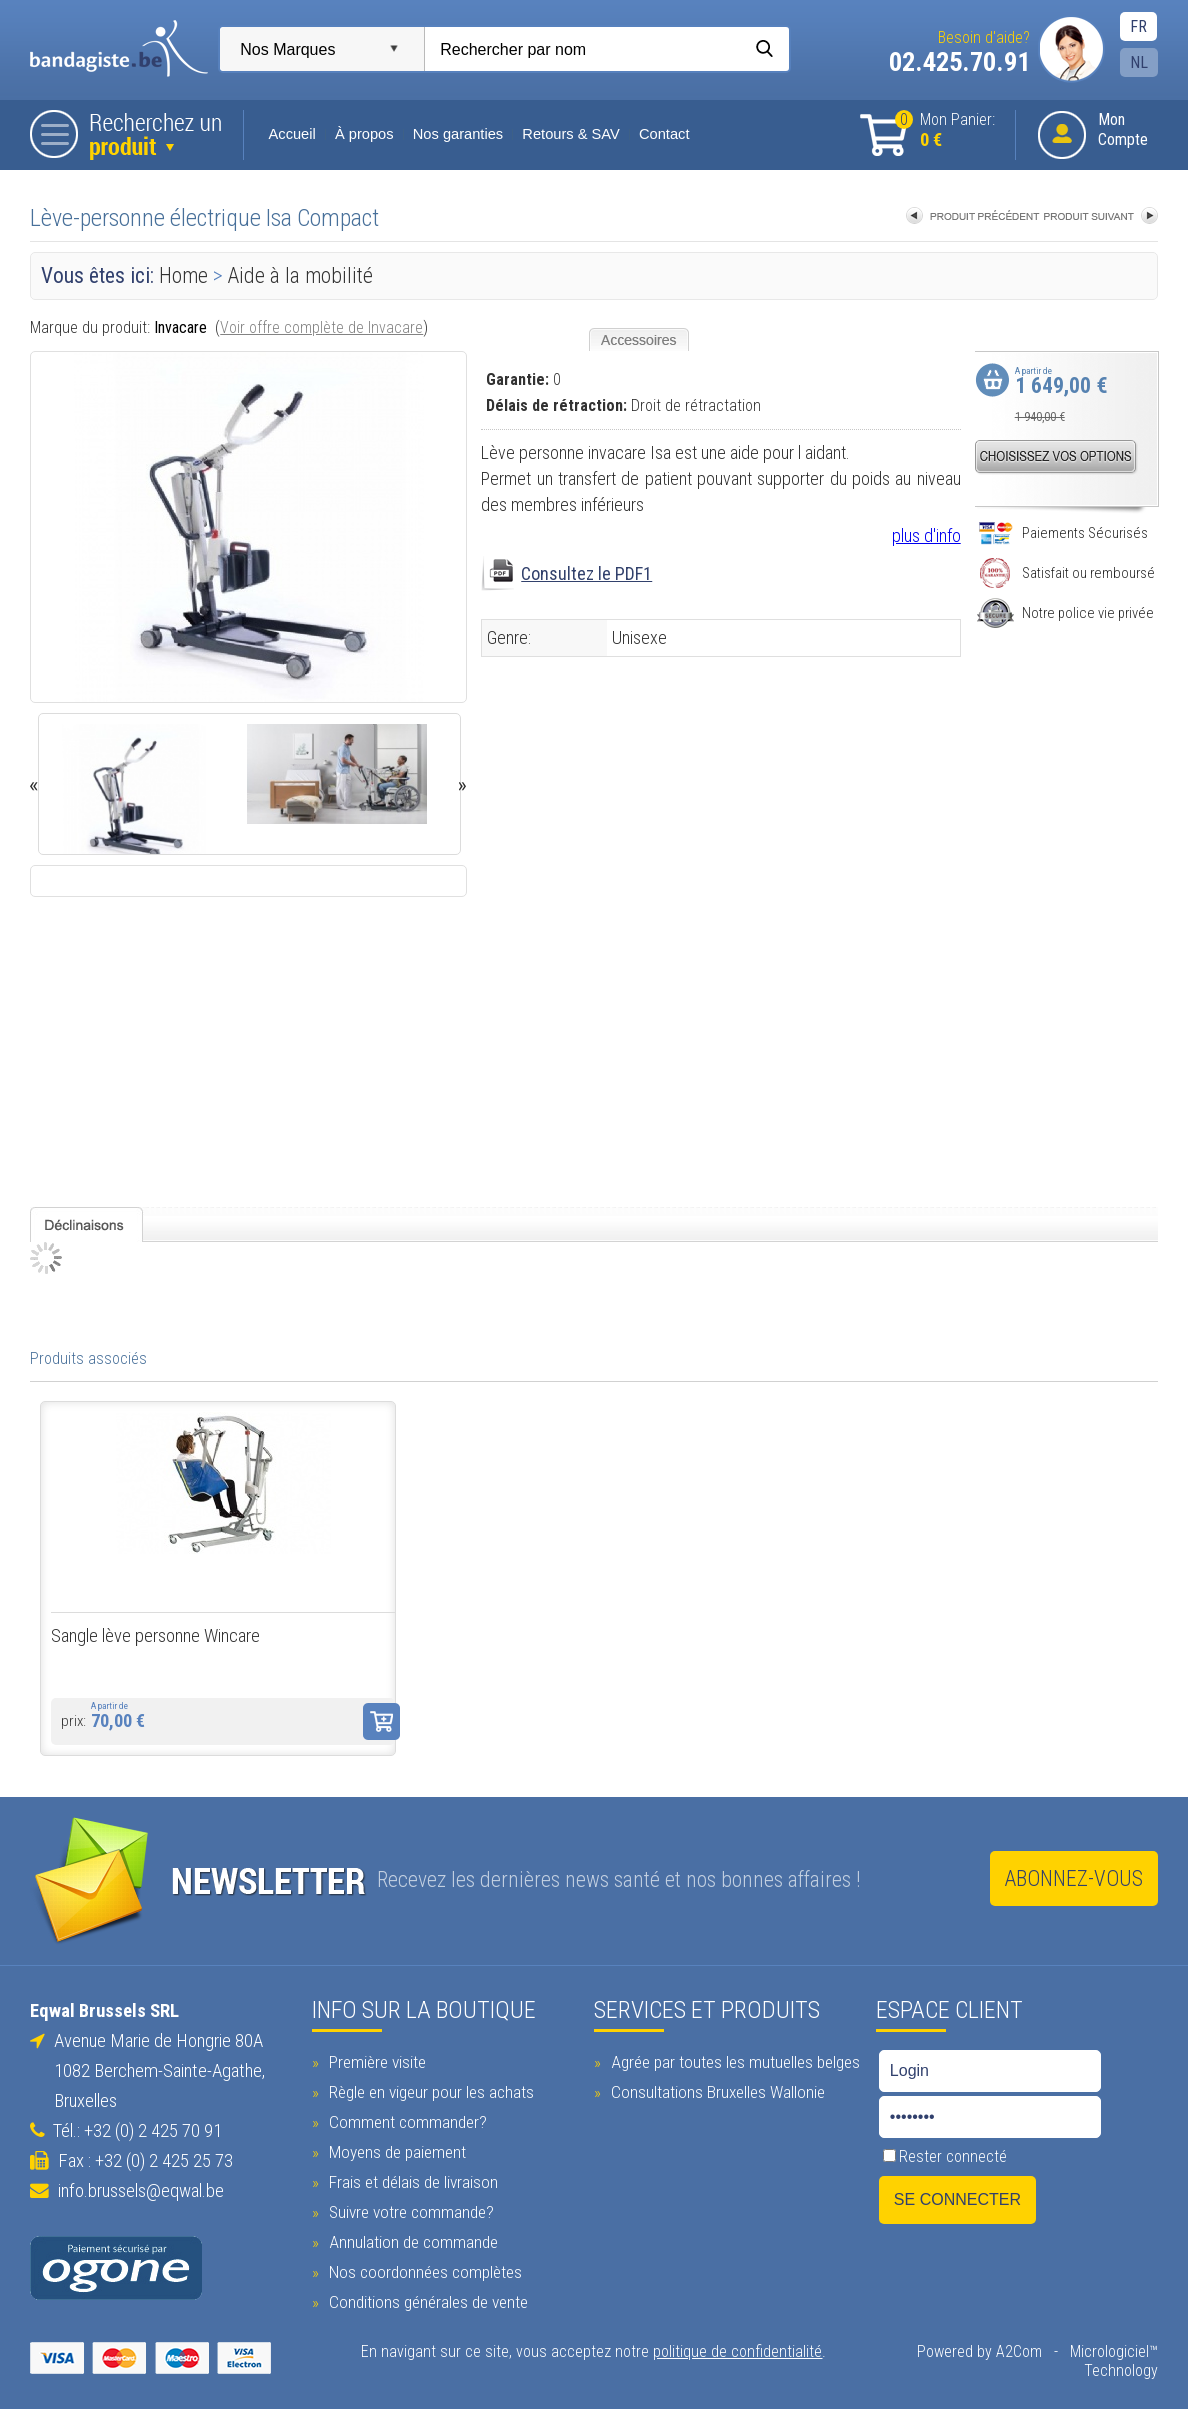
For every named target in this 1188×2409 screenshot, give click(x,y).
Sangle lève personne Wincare (155, 1636)
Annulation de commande (411, 2241)
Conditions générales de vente (426, 2301)
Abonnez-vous (1074, 1878)
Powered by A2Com (979, 2350)
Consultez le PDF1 (586, 573)
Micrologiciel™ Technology (1114, 2360)
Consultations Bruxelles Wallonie (715, 2091)
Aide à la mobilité (300, 275)
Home (183, 275)
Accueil (292, 134)
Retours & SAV (571, 134)
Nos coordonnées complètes (423, 2271)
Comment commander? (405, 2121)
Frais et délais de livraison (411, 2181)
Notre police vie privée (1065, 613)
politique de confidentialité (737, 2350)
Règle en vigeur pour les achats (429, 2091)
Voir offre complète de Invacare (321, 327)
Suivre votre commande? (409, 2211)
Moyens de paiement (395, 2151)
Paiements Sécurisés (1062, 533)
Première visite (375, 2061)
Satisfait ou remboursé (1066, 573)
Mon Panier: (945, 130)
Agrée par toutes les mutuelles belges (733, 2061)
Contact (663, 134)
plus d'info (926, 535)
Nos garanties (457, 134)
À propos (363, 134)
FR (1138, 26)
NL (1139, 62)
